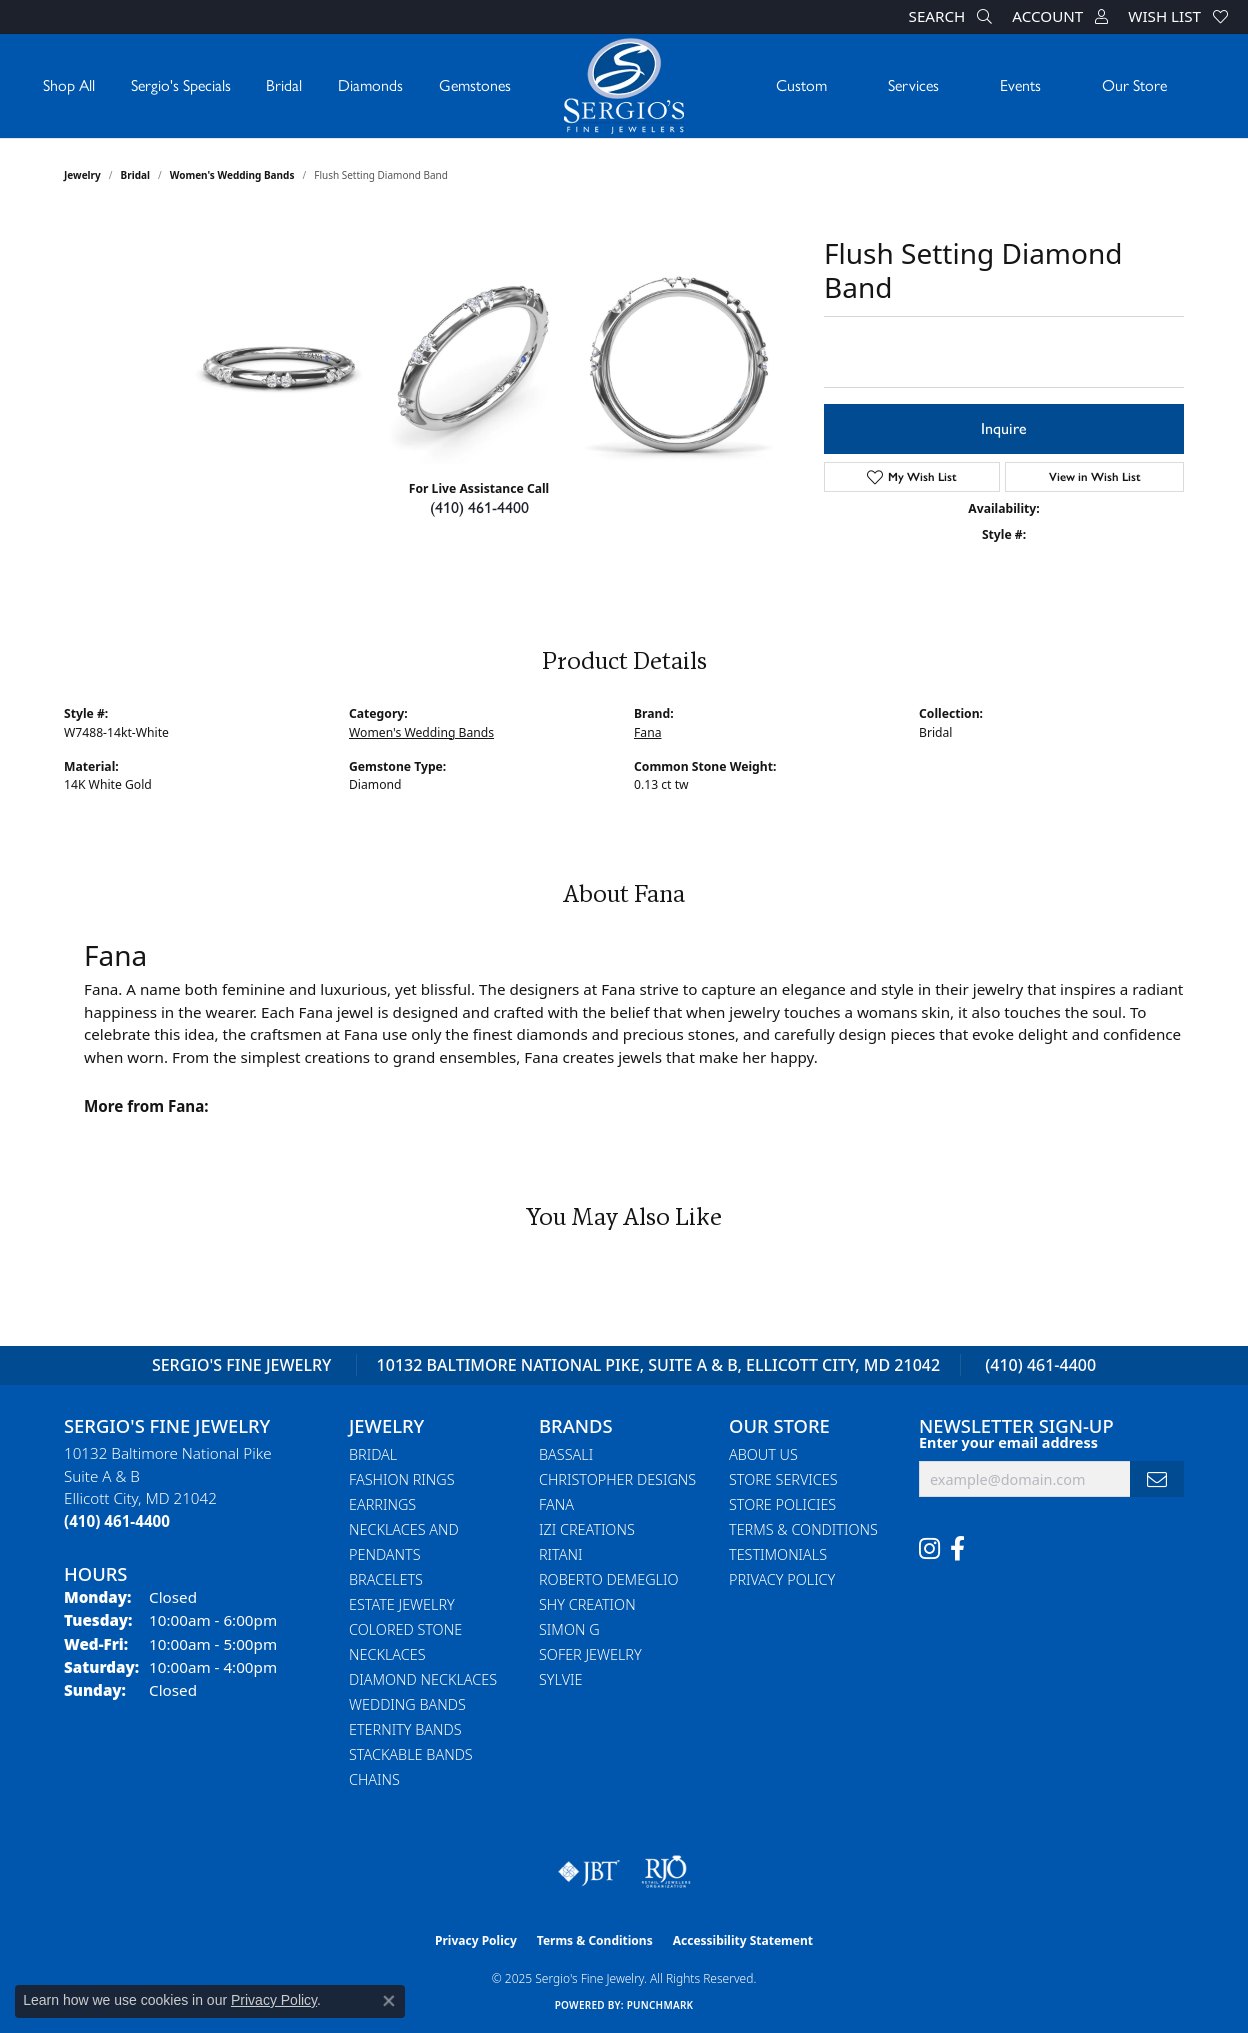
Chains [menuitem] (374, 1779)
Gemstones (475, 85)
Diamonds (370, 85)
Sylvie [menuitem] (560, 1679)
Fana (647, 732)
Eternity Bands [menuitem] (405, 1729)
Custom (801, 85)
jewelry (82, 175)
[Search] (951, 17)
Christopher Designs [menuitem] (617, 1479)
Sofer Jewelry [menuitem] (590, 1654)
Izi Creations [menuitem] (587, 1529)
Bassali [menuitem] (566, 1454)
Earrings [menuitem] (382, 1504)
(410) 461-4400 (479, 507)
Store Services (783, 1479)
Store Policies (782, 1504)
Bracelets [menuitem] (386, 1579)
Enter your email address (1008, 1442)
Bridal (284, 85)
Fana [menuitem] (556, 1504)
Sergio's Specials (181, 85)
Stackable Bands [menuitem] (411, 1754)
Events (1020, 85)
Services (913, 85)
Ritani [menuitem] (560, 1554)
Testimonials (778, 1554)
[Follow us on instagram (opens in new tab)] (929, 1549)
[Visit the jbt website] (589, 1872)
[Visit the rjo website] (666, 1872)
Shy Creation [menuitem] (587, 1604)
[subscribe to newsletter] (1157, 1479)
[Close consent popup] (389, 2001)
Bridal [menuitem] (373, 1454)
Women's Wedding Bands (232, 175)
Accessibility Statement (743, 1940)
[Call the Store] (117, 1521)
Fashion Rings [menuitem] (402, 1479)
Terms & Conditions (803, 1529)
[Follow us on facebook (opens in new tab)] (957, 1549)
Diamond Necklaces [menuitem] (423, 1679)
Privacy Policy (782, 1579)
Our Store (1134, 85)
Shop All (69, 85)
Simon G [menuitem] (569, 1629)
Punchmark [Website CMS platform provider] (660, 2005)
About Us (763, 1454)
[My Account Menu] (1060, 17)
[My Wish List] (1178, 17)
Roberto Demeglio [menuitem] (608, 1579)
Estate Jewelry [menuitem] (402, 1604)
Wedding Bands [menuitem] (407, 1704)
